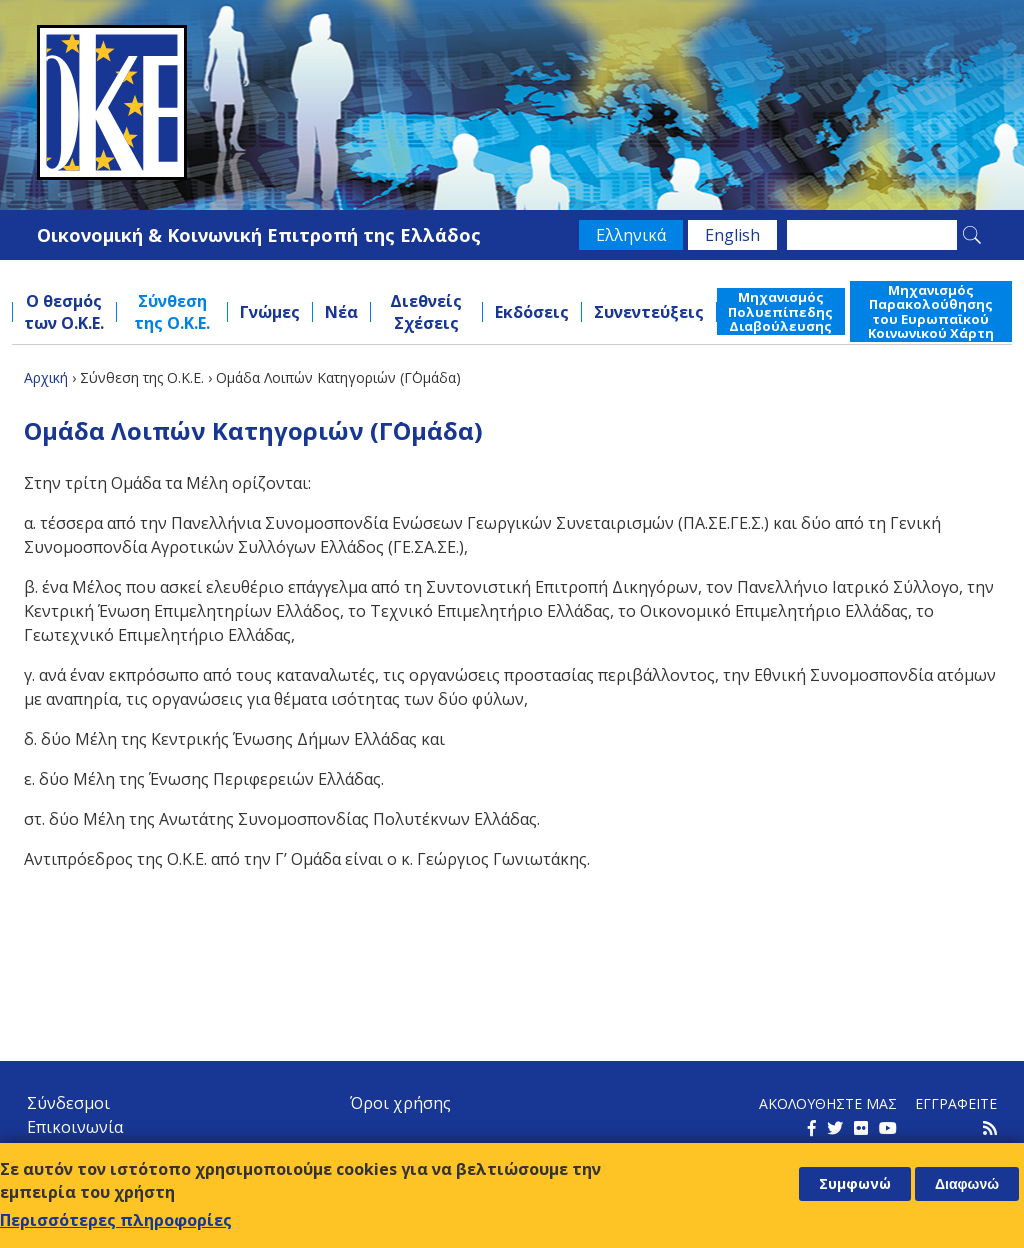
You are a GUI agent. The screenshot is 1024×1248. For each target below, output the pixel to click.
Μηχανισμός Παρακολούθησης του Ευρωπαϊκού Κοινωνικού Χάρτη (931, 311)
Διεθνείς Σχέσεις (426, 312)
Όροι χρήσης (400, 1103)
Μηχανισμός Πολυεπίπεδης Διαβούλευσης (780, 311)
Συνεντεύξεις (649, 312)
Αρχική (46, 377)
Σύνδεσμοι (68, 1103)
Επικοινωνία (75, 1127)
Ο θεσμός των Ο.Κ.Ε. (64, 312)
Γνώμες (270, 312)
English (732, 235)
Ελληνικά (631, 235)
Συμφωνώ (855, 1183)
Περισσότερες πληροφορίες (116, 1220)
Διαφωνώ (967, 1184)
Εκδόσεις (532, 312)
